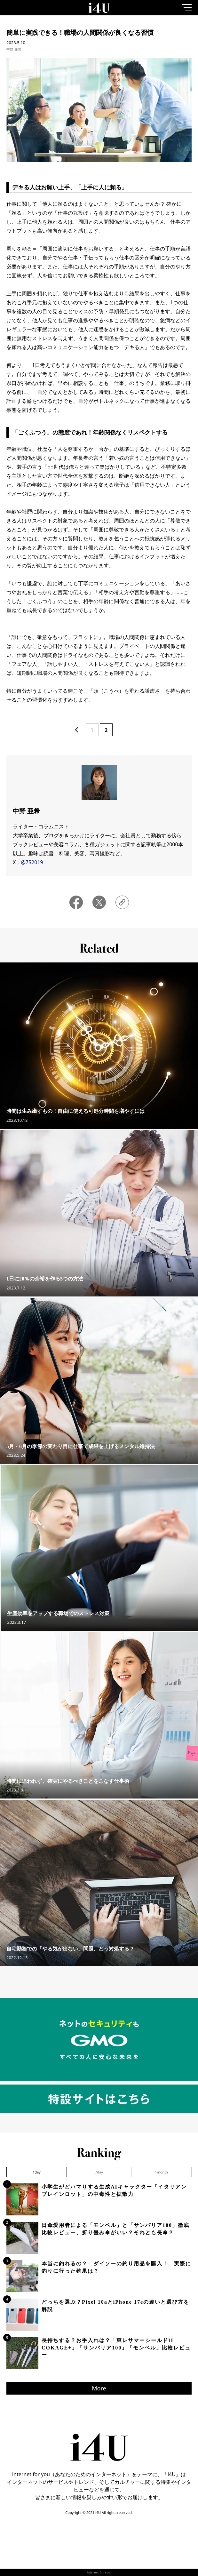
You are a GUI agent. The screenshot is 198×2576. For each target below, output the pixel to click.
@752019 (32, 862)
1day (37, 2172)
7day (99, 2172)
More (99, 2388)
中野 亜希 (13, 49)
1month (161, 2172)
